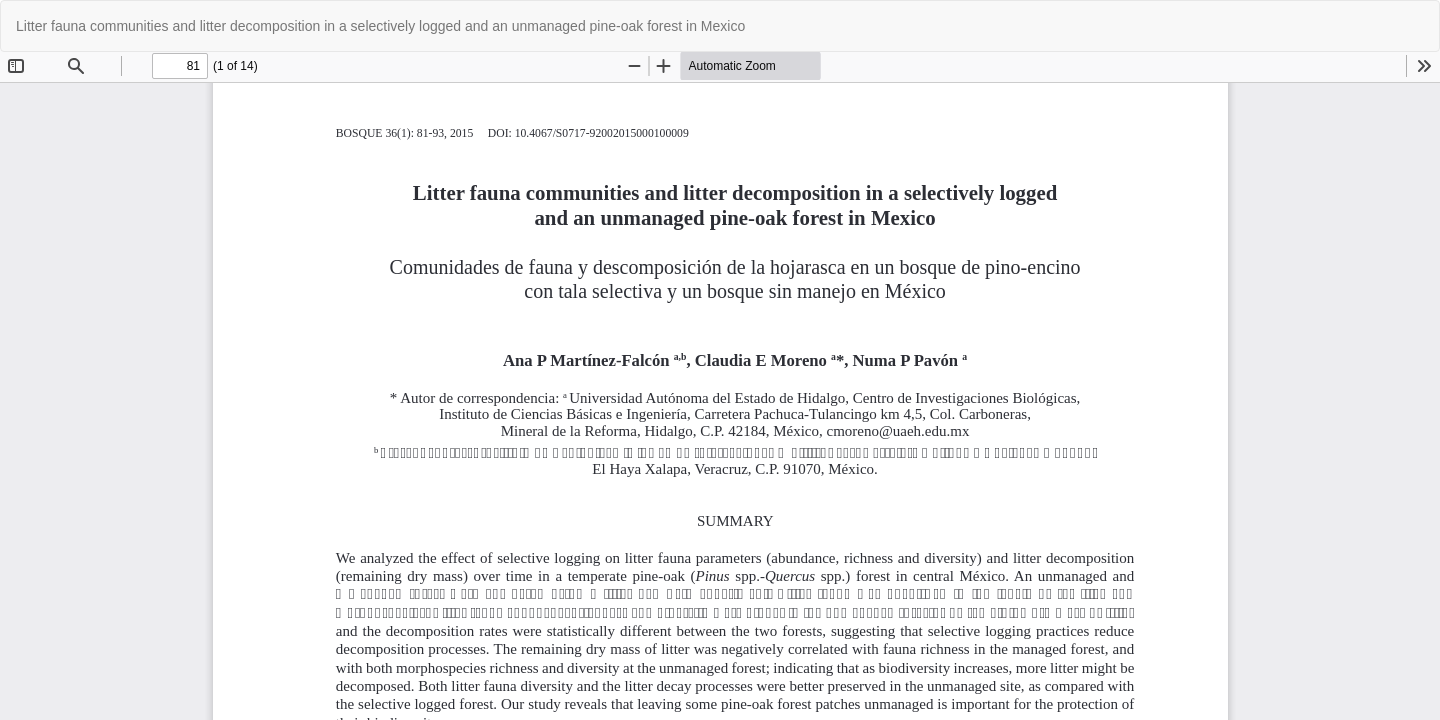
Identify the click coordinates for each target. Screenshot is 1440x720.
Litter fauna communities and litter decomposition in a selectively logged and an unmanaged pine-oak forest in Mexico (380, 26)
